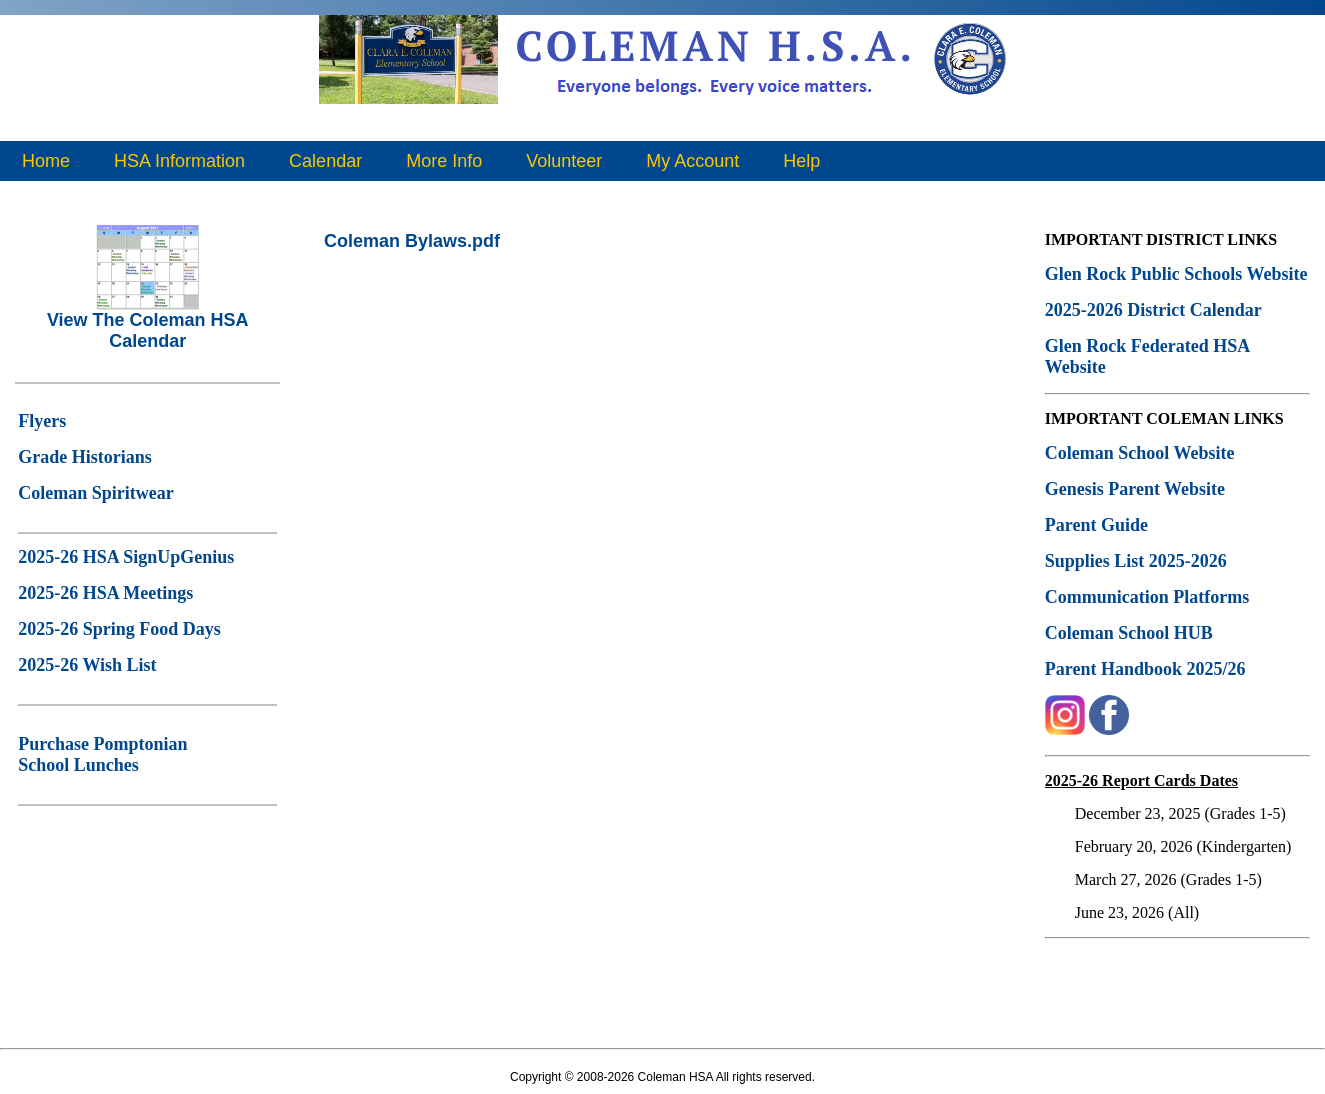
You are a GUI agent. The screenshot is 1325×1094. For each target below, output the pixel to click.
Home (46, 161)
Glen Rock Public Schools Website (1176, 274)
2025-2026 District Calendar (1153, 310)
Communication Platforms (1147, 597)
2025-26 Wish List (87, 665)
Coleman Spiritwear (95, 493)
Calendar (325, 161)
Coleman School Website (1140, 453)
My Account (692, 161)
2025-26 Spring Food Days (119, 629)
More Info (444, 161)
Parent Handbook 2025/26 (1145, 669)
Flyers (42, 421)
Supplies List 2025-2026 (1136, 561)
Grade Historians (85, 457)
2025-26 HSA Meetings (105, 593)
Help (801, 161)
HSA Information (179, 161)
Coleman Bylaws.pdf (412, 241)
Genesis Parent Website (1135, 489)
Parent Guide (1099, 525)
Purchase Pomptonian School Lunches (102, 754)
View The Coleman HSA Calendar (148, 322)
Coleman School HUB (1129, 633)
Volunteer (564, 161)
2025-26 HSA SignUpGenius (126, 557)
